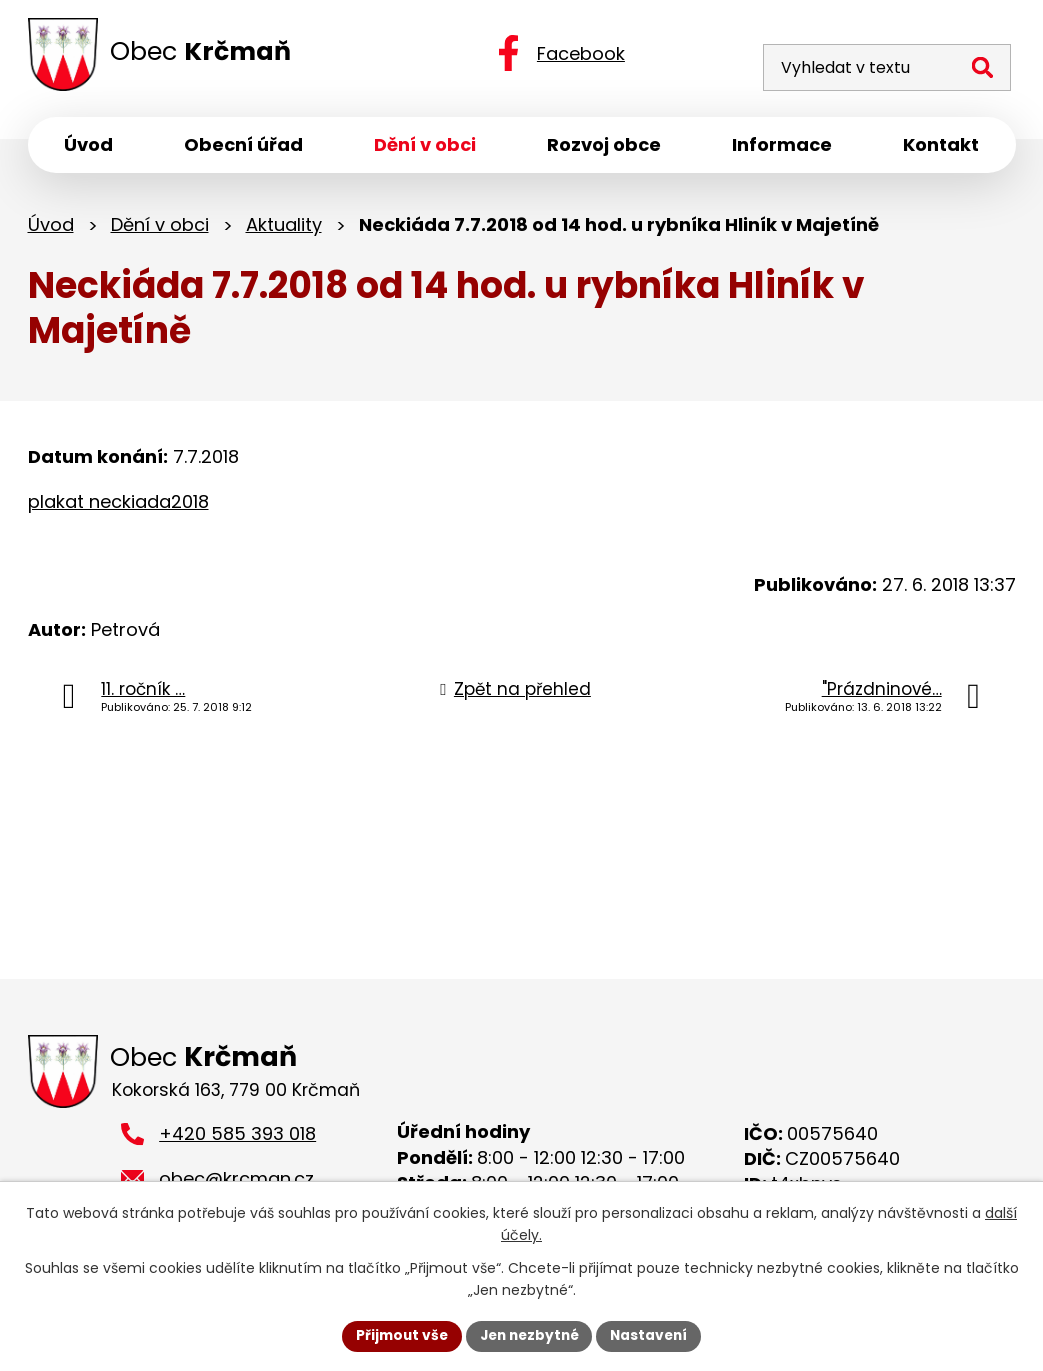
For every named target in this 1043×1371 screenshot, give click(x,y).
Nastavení (654, 1335)
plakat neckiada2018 (118, 504)
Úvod (51, 227)
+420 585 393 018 (237, 1138)
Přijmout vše (397, 1335)
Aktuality (284, 227)
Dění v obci (160, 227)
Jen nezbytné (529, 1335)
